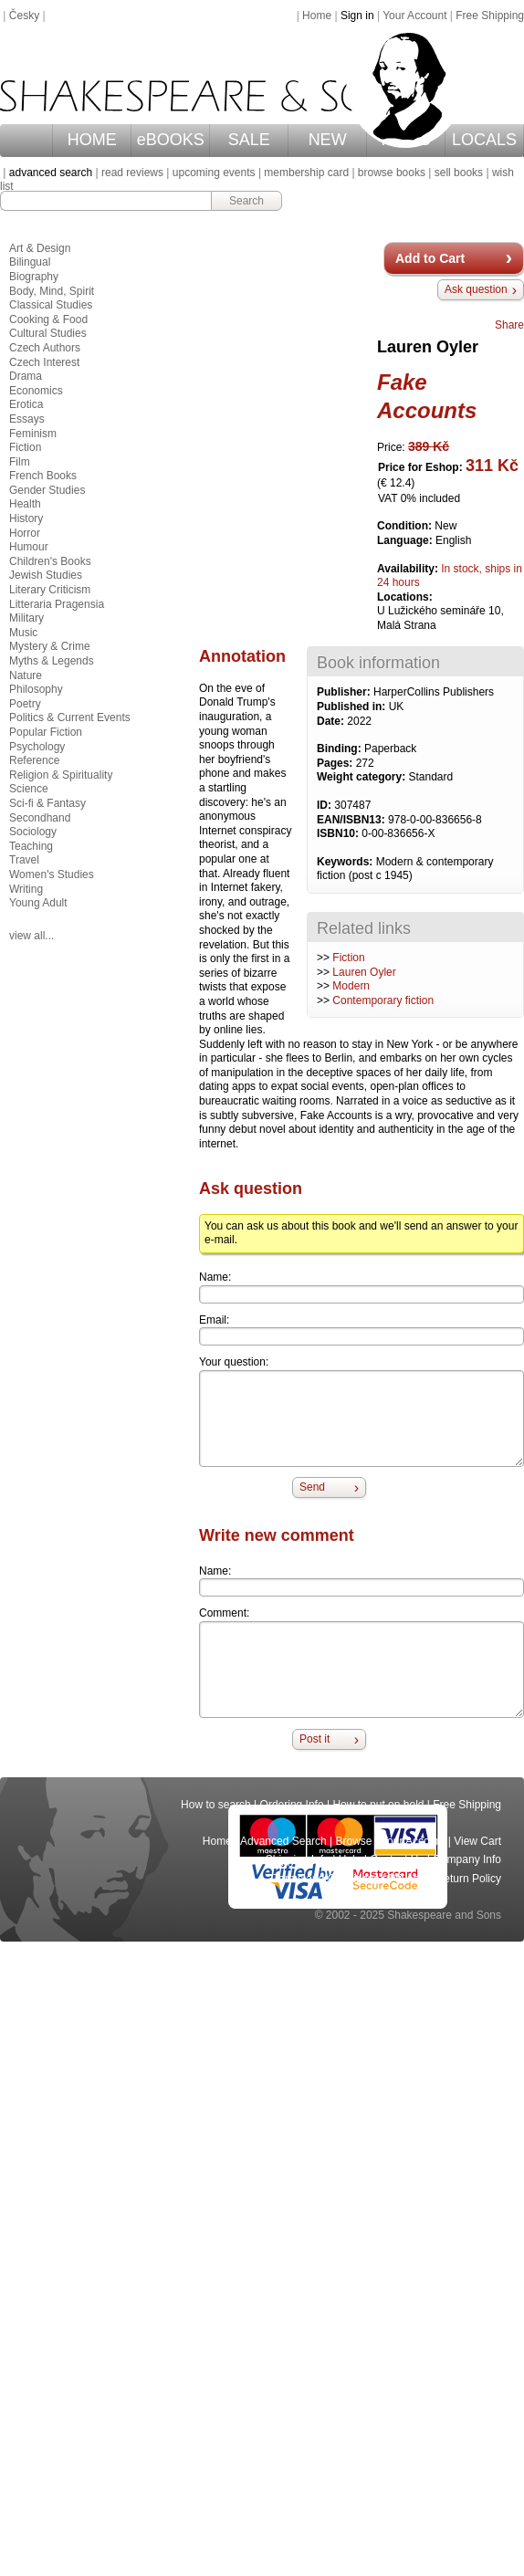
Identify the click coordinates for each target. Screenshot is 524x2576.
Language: (406, 540)
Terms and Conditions (326, 1878)
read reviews (132, 172)
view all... (31, 935)
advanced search (50, 172)
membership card (306, 172)
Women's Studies (51, 874)
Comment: (224, 1613)
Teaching (31, 846)
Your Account (414, 15)
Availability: (409, 568)
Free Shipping (490, 15)
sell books (459, 172)
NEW (328, 140)
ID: (325, 805)
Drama (25, 376)
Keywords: (346, 861)
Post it (314, 1739)
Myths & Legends (51, 660)
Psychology (37, 746)
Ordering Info (292, 1804)
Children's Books (50, 561)
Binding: (340, 748)
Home (316, 15)
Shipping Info (298, 1859)
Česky (24, 15)
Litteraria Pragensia (56, 604)
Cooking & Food (48, 319)
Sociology (33, 831)
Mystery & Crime (49, 646)
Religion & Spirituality (60, 775)
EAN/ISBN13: (352, 819)
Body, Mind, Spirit (51, 291)
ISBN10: (339, 833)
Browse (354, 1841)
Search (246, 200)
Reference (34, 760)
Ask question (476, 289)
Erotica (26, 404)
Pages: (336, 763)
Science (28, 788)
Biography (33, 276)
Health (25, 503)
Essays (27, 419)
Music (23, 632)
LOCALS (484, 140)
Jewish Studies (45, 575)
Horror (24, 533)
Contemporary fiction (383, 1000)
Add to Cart (430, 258)
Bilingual (29, 262)
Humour (28, 546)
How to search (216, 1804)
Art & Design (39, 248)
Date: (332, 721)
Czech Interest (44, 362)
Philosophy (36, 689)
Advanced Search (283, 1841)
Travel (24, 859)
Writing (26, 889)
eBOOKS (170, 140)
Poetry (25, 703)
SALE (249, 140)
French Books (43, 475)
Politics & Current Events (70, 717)
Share (509, 325)
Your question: (233, 1362)
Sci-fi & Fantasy (47, 803)
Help (350, 1859)
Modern (351, 985)
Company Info (467, 1859)
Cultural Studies (48, 333)
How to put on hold (378, 1804)
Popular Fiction (45, 732)
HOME (92, 140)
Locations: (405, 597)
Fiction (348, 957)
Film (19, 462)
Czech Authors (44, 347)
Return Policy (468, 1878)
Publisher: (345, 692)
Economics (36, 390)
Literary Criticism (49, 589)
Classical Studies (50, 304)
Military (26, 618)
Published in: (353, 706)
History (26, 518)
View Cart (477, 1841)
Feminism (33, 433)
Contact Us (397, 1859)
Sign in (357, 15)
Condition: (406, 525)
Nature (25, 675)
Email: (214, 1320)
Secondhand (39, 818)
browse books (391, 172)
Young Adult (38, 902)
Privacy (407, 1878)
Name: (215, 1277)
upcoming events (214, 172)
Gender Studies (47, 490)
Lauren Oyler (363, 972)
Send (312, 1487)
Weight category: (362, 776)
